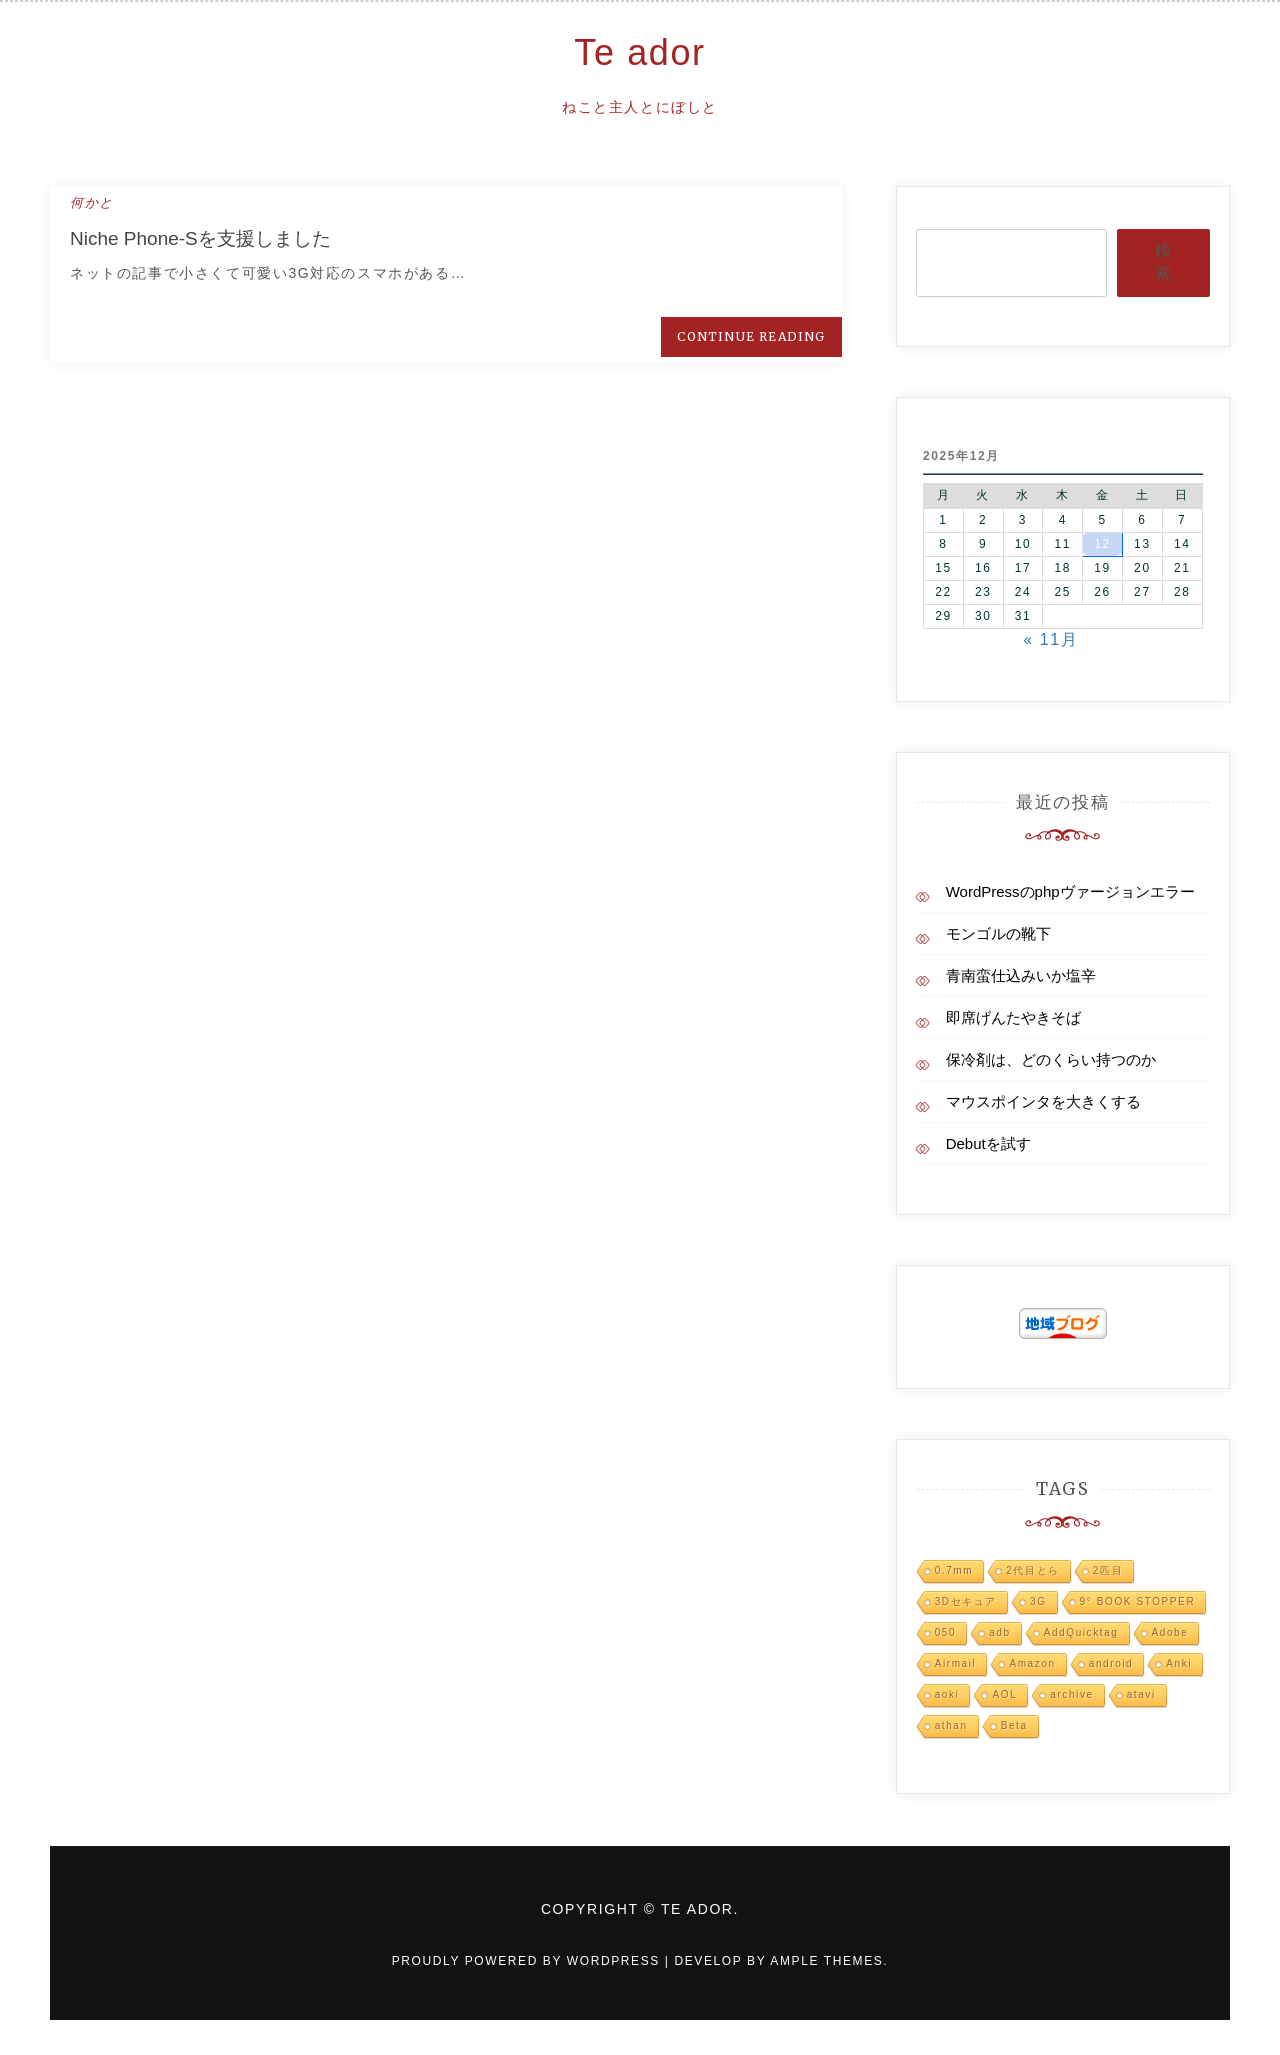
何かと (92, 202)
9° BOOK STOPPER (1138, 1601)
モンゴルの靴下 (998, 933)
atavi (1141, 1694)
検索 (1163, 262)
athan (951, 1725)
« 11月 (1050, 639)
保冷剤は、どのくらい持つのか (1051, 1059)
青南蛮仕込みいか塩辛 (1021, 975)
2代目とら (1033, 1570)
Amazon (1032, 1663)
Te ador (639, 52)
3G (1038, 1601)
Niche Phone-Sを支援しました (200, 238)
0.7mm (954, 1570)
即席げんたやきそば (1013, 1017)
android (1111, 1663)
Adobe (1170, 1632)
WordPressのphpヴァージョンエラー (1070, 891)
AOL (1004, 1694)
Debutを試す (988, 1143)
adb (1000, 1632)
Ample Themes (826, 1961)
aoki (947, 1694)
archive (1071, 1694)
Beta (1014, 1725)
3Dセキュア (966, 1601)
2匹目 (1108, 1570)
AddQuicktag (1081, 1632)
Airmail (956, 1663)
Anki (1179, 1663)
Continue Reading (751, 336)
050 (946, 1632)
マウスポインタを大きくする (1043, 1101)
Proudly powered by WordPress (528, 1961)
